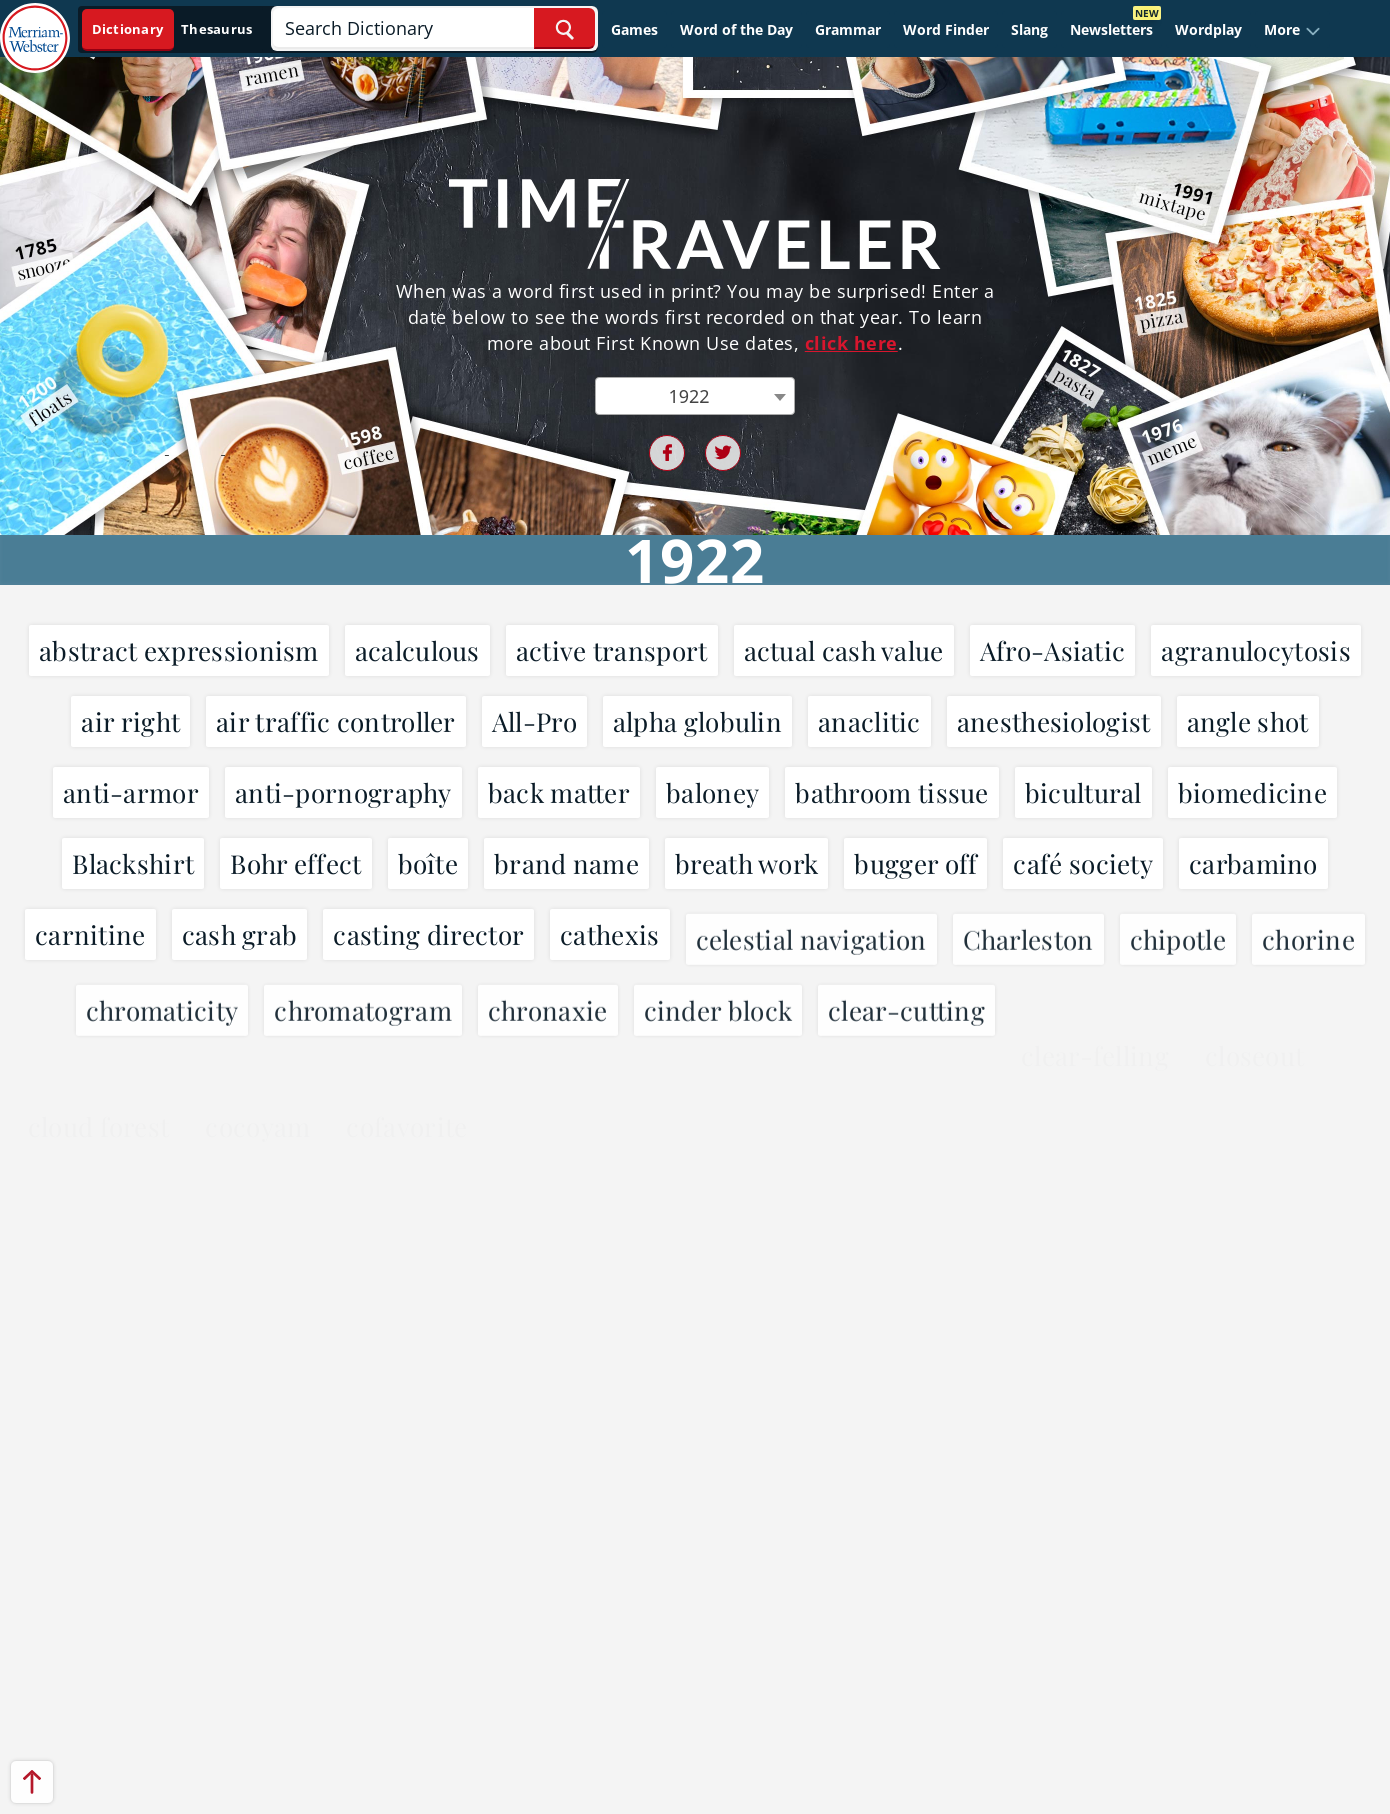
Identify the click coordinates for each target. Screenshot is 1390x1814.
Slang (1029, 29)
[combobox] (695, 396)
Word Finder (946, 29)
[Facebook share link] (667, 453)
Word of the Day (736, 29)
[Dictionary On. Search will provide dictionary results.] (173, 29)
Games (634, 29)
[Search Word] (564, 28)
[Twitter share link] (723, 453)
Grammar (848, 29)
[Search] (434, 28)
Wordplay (1208, 29)
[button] (1292, 29)
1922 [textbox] (688, 396)
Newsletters (1111, 29)
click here (851, 343)
